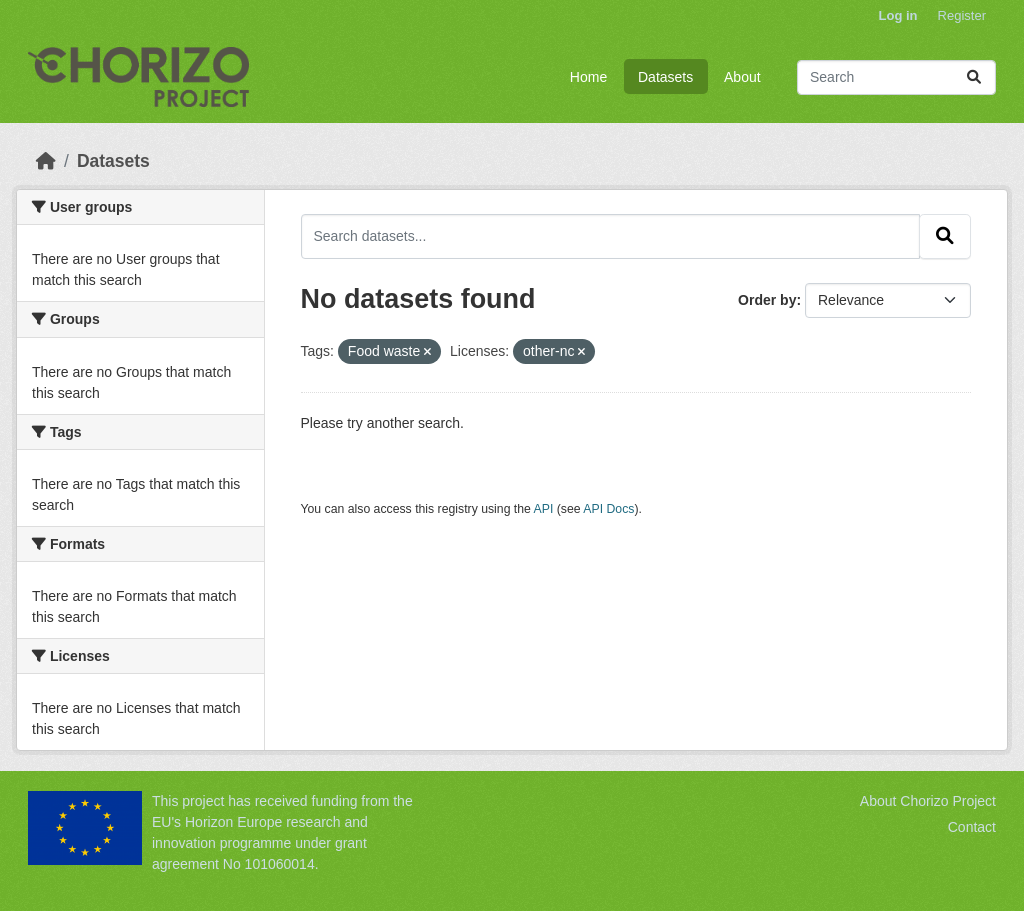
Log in (898, 15)
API (544, 509)
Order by (767, 300)
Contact (972, 827)
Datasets (665, 77)
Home (588, 77)
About (742, 77)
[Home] (46, 161)
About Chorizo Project (928, 801)
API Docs (608, 509)
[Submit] (974, 77)
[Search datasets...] (896, 77)
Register (962, 15)
